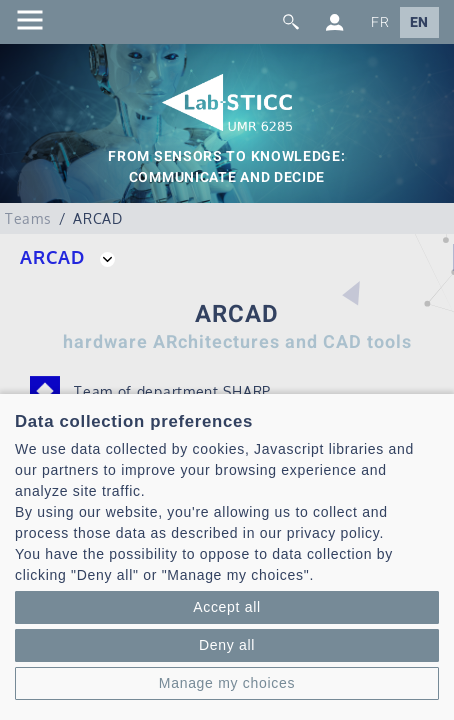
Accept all (227, 607)
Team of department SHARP (172, 391)
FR (380, 22)
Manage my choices (227, 683)
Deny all (227, 645)
